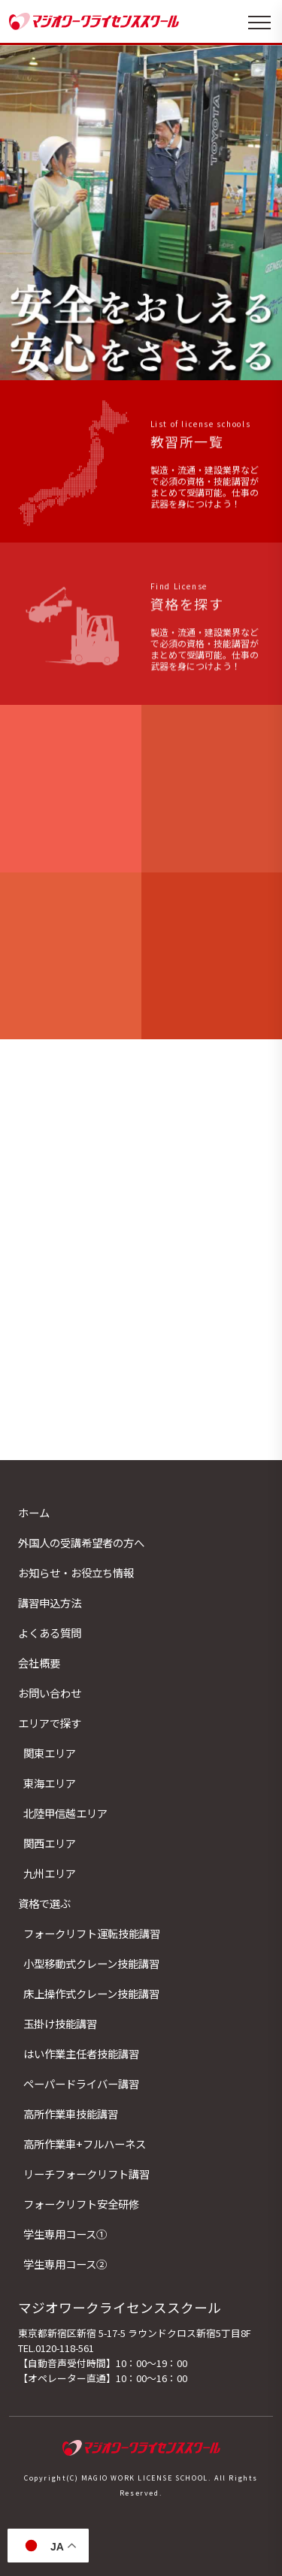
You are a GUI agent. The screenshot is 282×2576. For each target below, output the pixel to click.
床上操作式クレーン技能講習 (91, 1993)
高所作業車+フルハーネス (84, 2143)
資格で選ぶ (44, 1903)
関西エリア (49, 1843)
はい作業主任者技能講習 (81, 2053)
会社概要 (39, 1662)
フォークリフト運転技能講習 (91, 1933)
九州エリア (49, 1873)
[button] (135, 364)
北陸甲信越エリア (65, 1813)
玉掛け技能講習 (60, 2023)
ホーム (34, 1512)
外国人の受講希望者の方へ (81, 1542)
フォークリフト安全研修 (81, 2204)
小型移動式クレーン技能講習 (91, 1963)
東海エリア (49, 1783)
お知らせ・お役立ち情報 (76, 1572)
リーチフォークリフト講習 (86, 2173)
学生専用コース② (65, 2264)
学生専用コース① (65, 2234)
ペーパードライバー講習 (81, 2083)
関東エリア (49, 1753)
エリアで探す (49, 1723)
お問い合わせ (49, 1693)
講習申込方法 (49, 1602)
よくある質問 (49, 1632)
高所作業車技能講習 (70, 2113)
